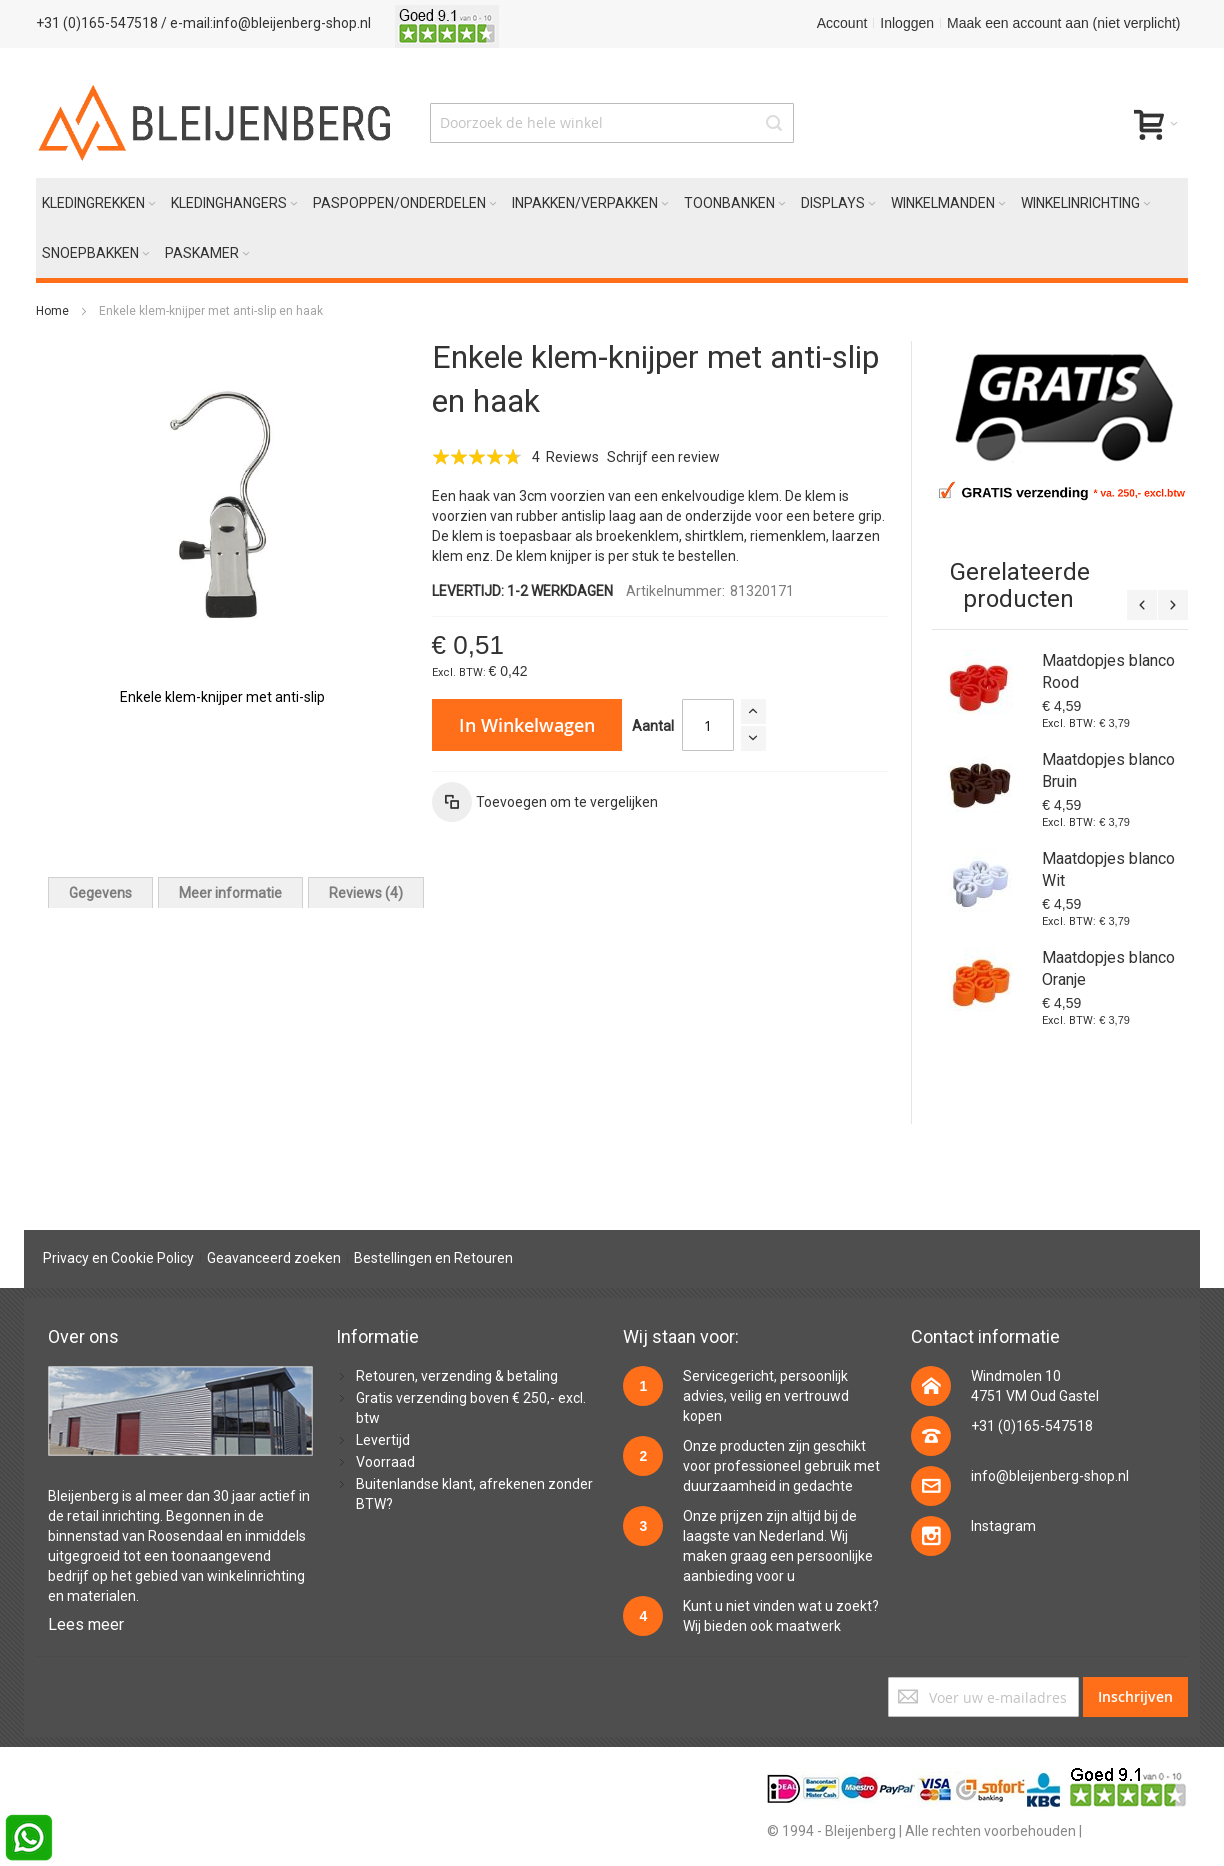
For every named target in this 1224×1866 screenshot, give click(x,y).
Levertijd (383, 1440)
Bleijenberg (83, 1496)
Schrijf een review (663, 457)
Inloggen (907, 23)
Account (842, 23)
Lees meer (86, 1624)
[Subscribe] (1135, 1697)
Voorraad (385, 1462)
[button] (545, 802)
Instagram (1003, 1526)
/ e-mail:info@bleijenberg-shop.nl (266, 23)
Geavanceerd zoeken (274, 1258)
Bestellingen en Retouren (433, 1258)
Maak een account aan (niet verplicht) (1063, 23)
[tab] (100, 892)
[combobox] (612, 123)
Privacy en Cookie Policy (118, 1258)
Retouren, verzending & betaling (457, 1376)
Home (52, 311)
